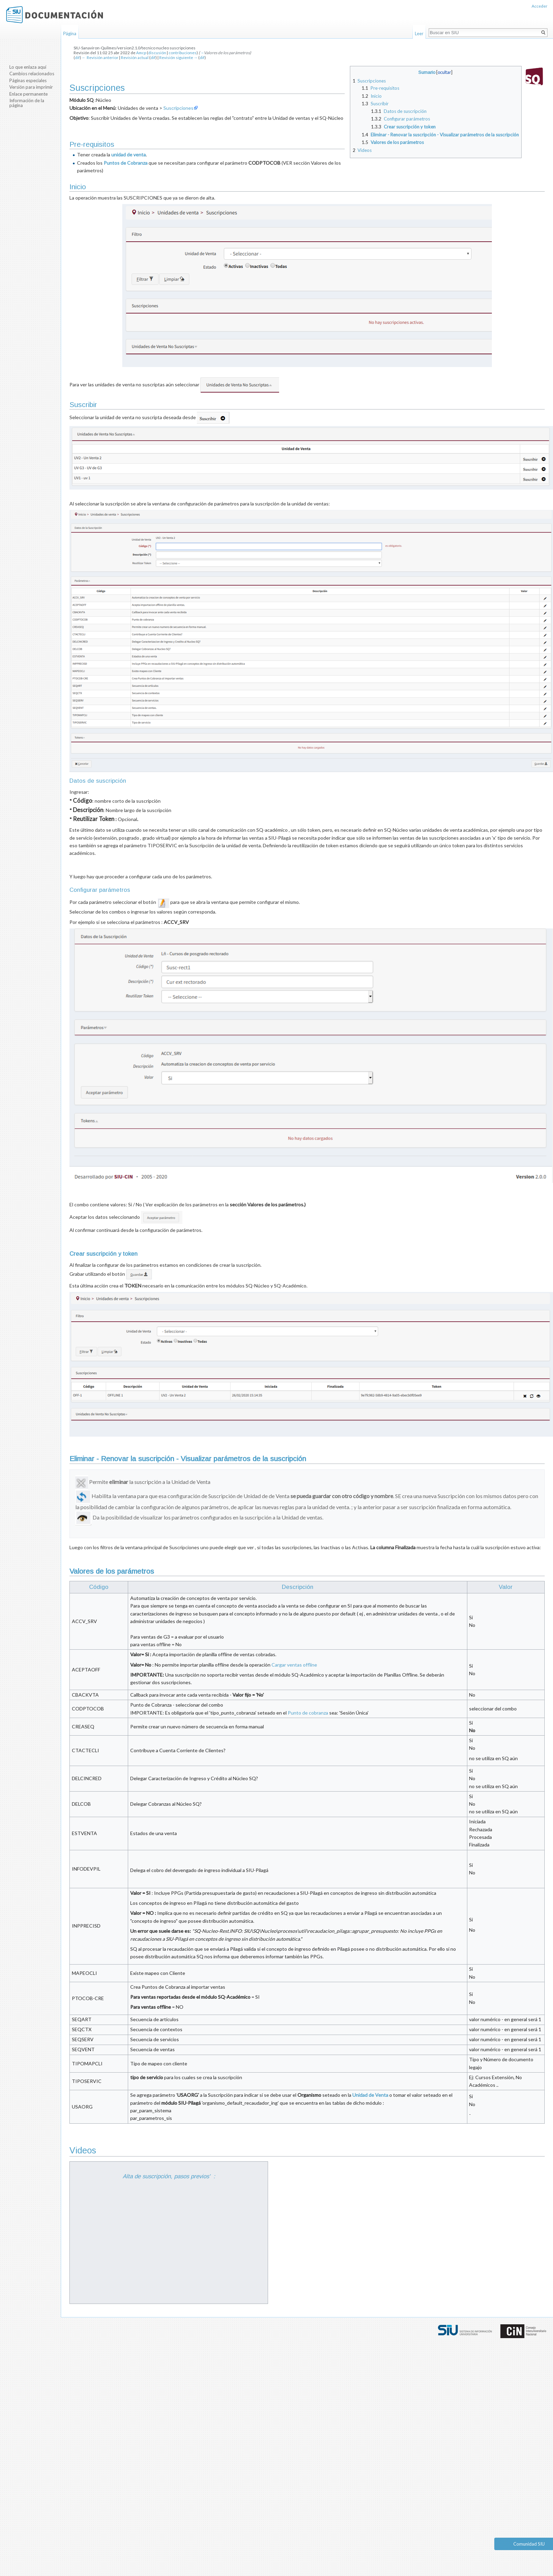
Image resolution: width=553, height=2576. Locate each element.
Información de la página (26, 103)
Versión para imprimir (31, 87)
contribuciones (183, 52)
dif (77, 57)
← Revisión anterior (100, 57)
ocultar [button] (444, 72)
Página (69, 33)
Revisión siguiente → (178, 57)
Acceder (539, 6)
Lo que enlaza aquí (27, 67)
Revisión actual (135, 57)
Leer (419, 33)
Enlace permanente (28, 94)
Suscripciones (178, 108)
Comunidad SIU (529, 2544)
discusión (157, 52)
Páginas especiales (28, 80)
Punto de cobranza (308, 1713)
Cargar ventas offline (294, 1665)
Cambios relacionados (31, 73)
